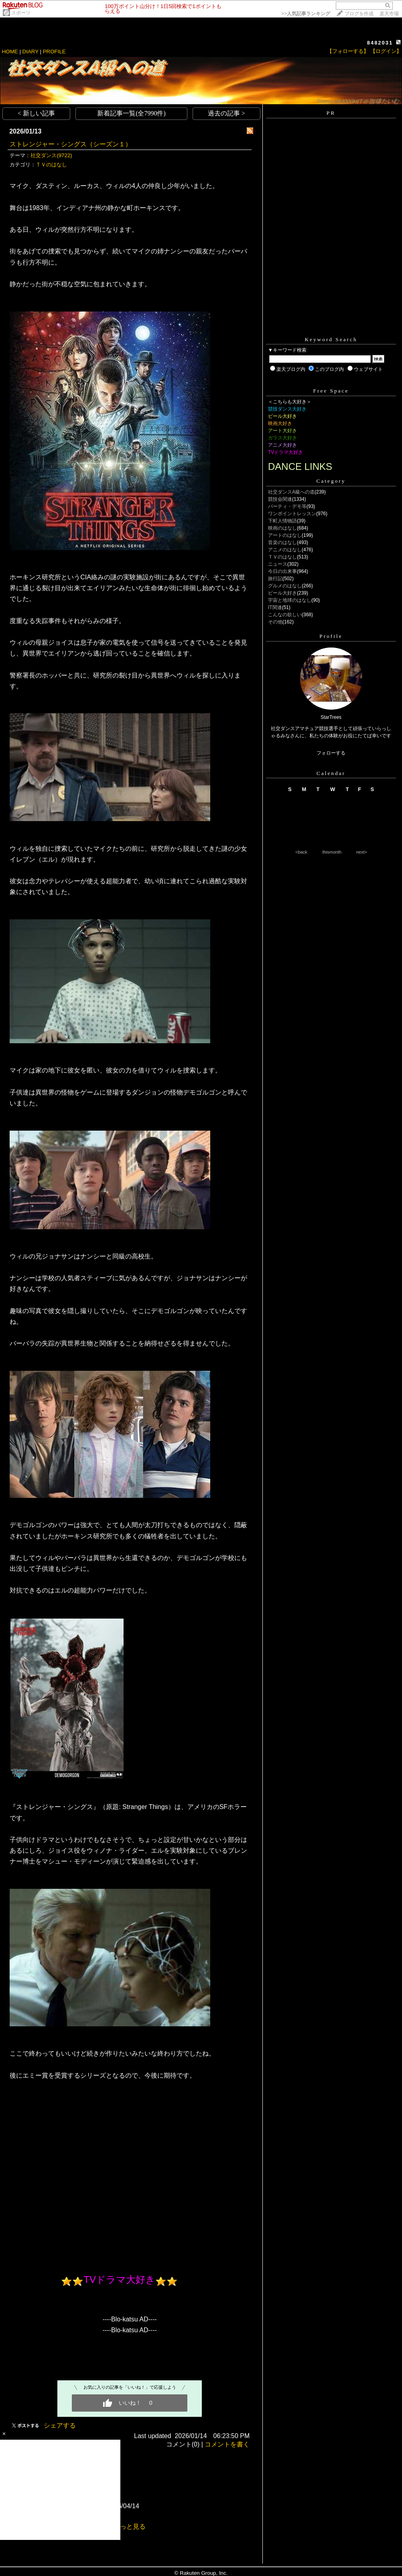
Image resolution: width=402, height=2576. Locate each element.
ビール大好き (282, 593)
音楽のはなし (282, 542)
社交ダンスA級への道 (291, 492)
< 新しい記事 (36, 113)
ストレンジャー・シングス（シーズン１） (71, 144)
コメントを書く (227, 2444)
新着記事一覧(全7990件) (131, 113)
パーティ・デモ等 (287, 506)
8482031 (380, 43)
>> (305, 13)
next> (361, 852)
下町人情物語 (282, 521)
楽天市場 (389, 13)
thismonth (331, 852)
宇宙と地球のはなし (289, 600)
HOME (10, 52)
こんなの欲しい (285, 614)
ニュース (277, 564)
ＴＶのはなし (51, 165)
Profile (330, 636)
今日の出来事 (282, 571)
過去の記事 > (226, 113)
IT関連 (275, 607)
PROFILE (54, 52)
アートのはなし (285, 535)
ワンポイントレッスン (292, 513)
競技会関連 (280, 499)
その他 (275, 622)
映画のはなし (282, 528)
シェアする (60, 2425)
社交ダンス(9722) (51, 155)
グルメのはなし (285, 586)
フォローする (331, 753)
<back (301, 852)
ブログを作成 (359, 13)
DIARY (30, 52)
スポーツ (20, 13)
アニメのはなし (285, 549)
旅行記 (275, 578)
